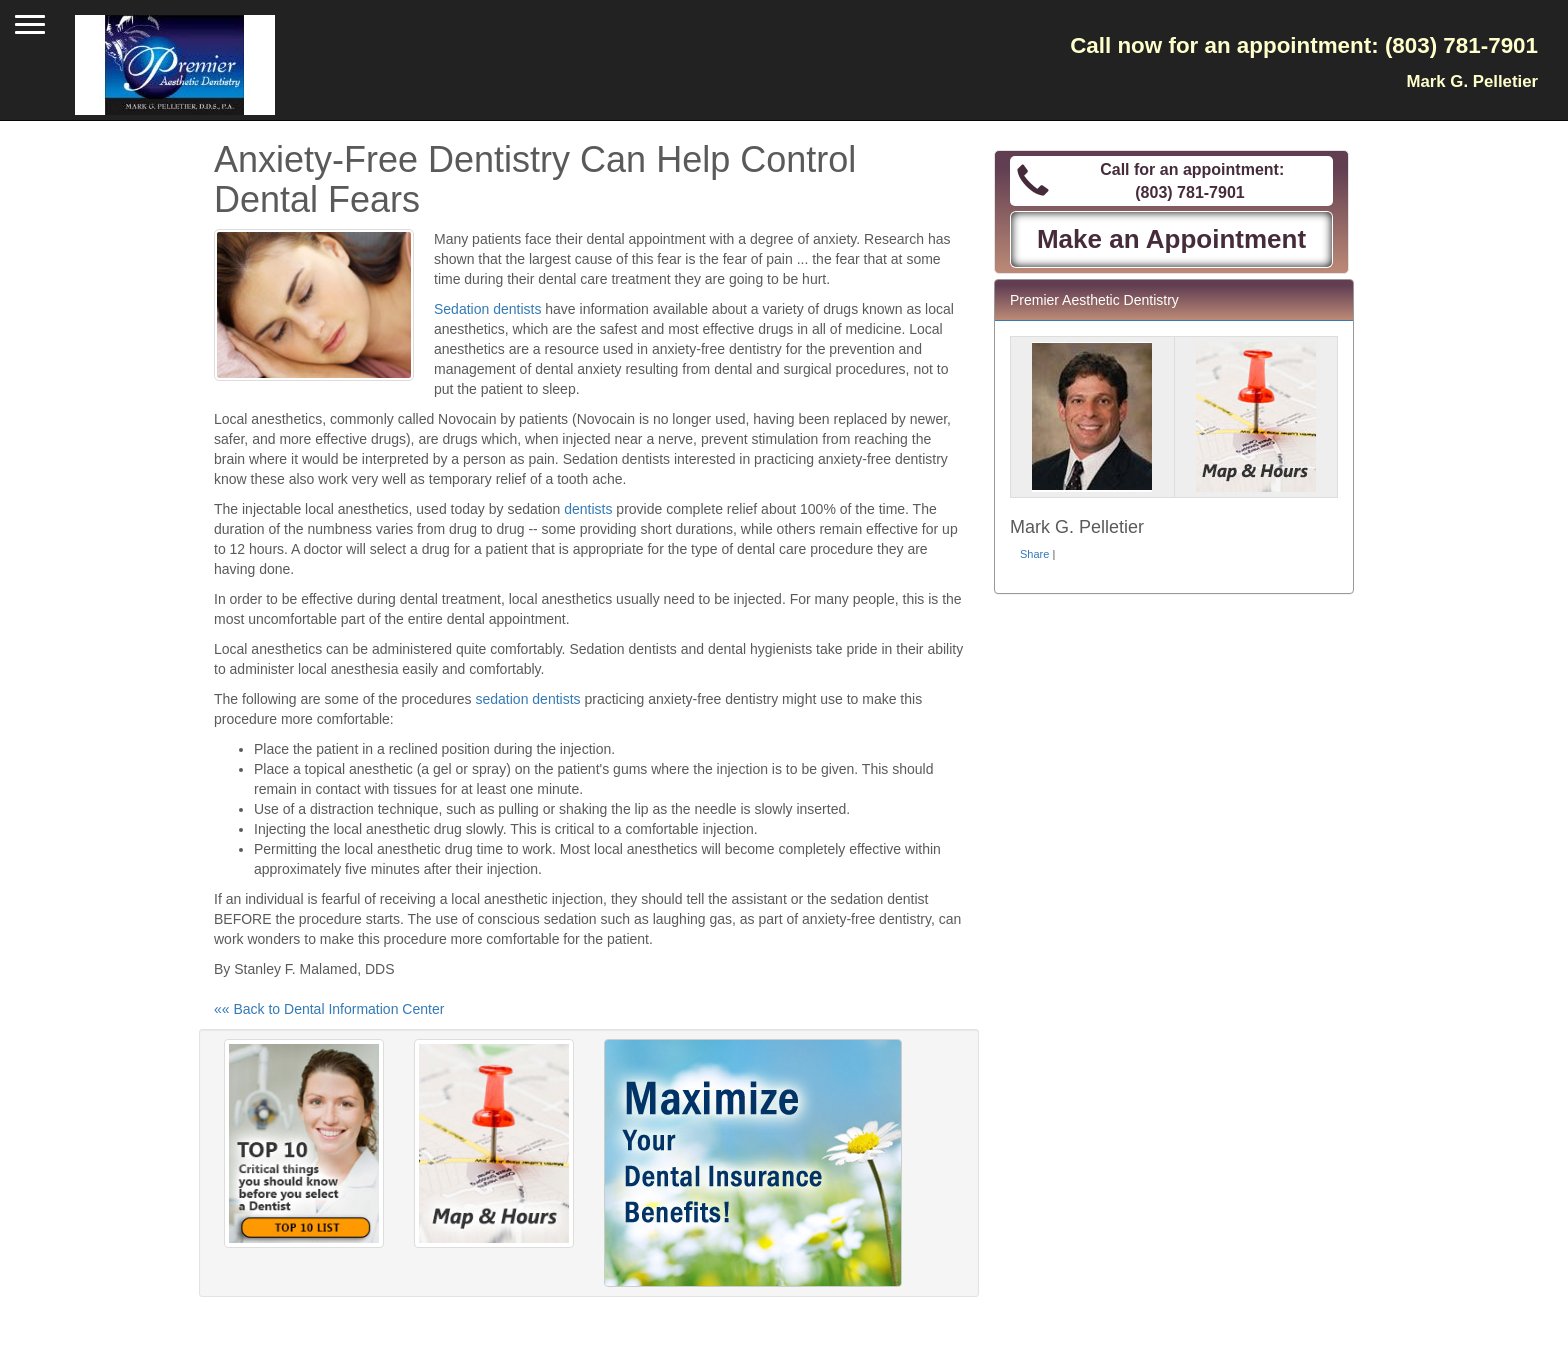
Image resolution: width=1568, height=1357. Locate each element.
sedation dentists (527, 699)
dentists (588, 509)
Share (1034, 554)
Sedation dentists (487, 309)
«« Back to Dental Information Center (329, 1009)
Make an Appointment (1171, 239)
